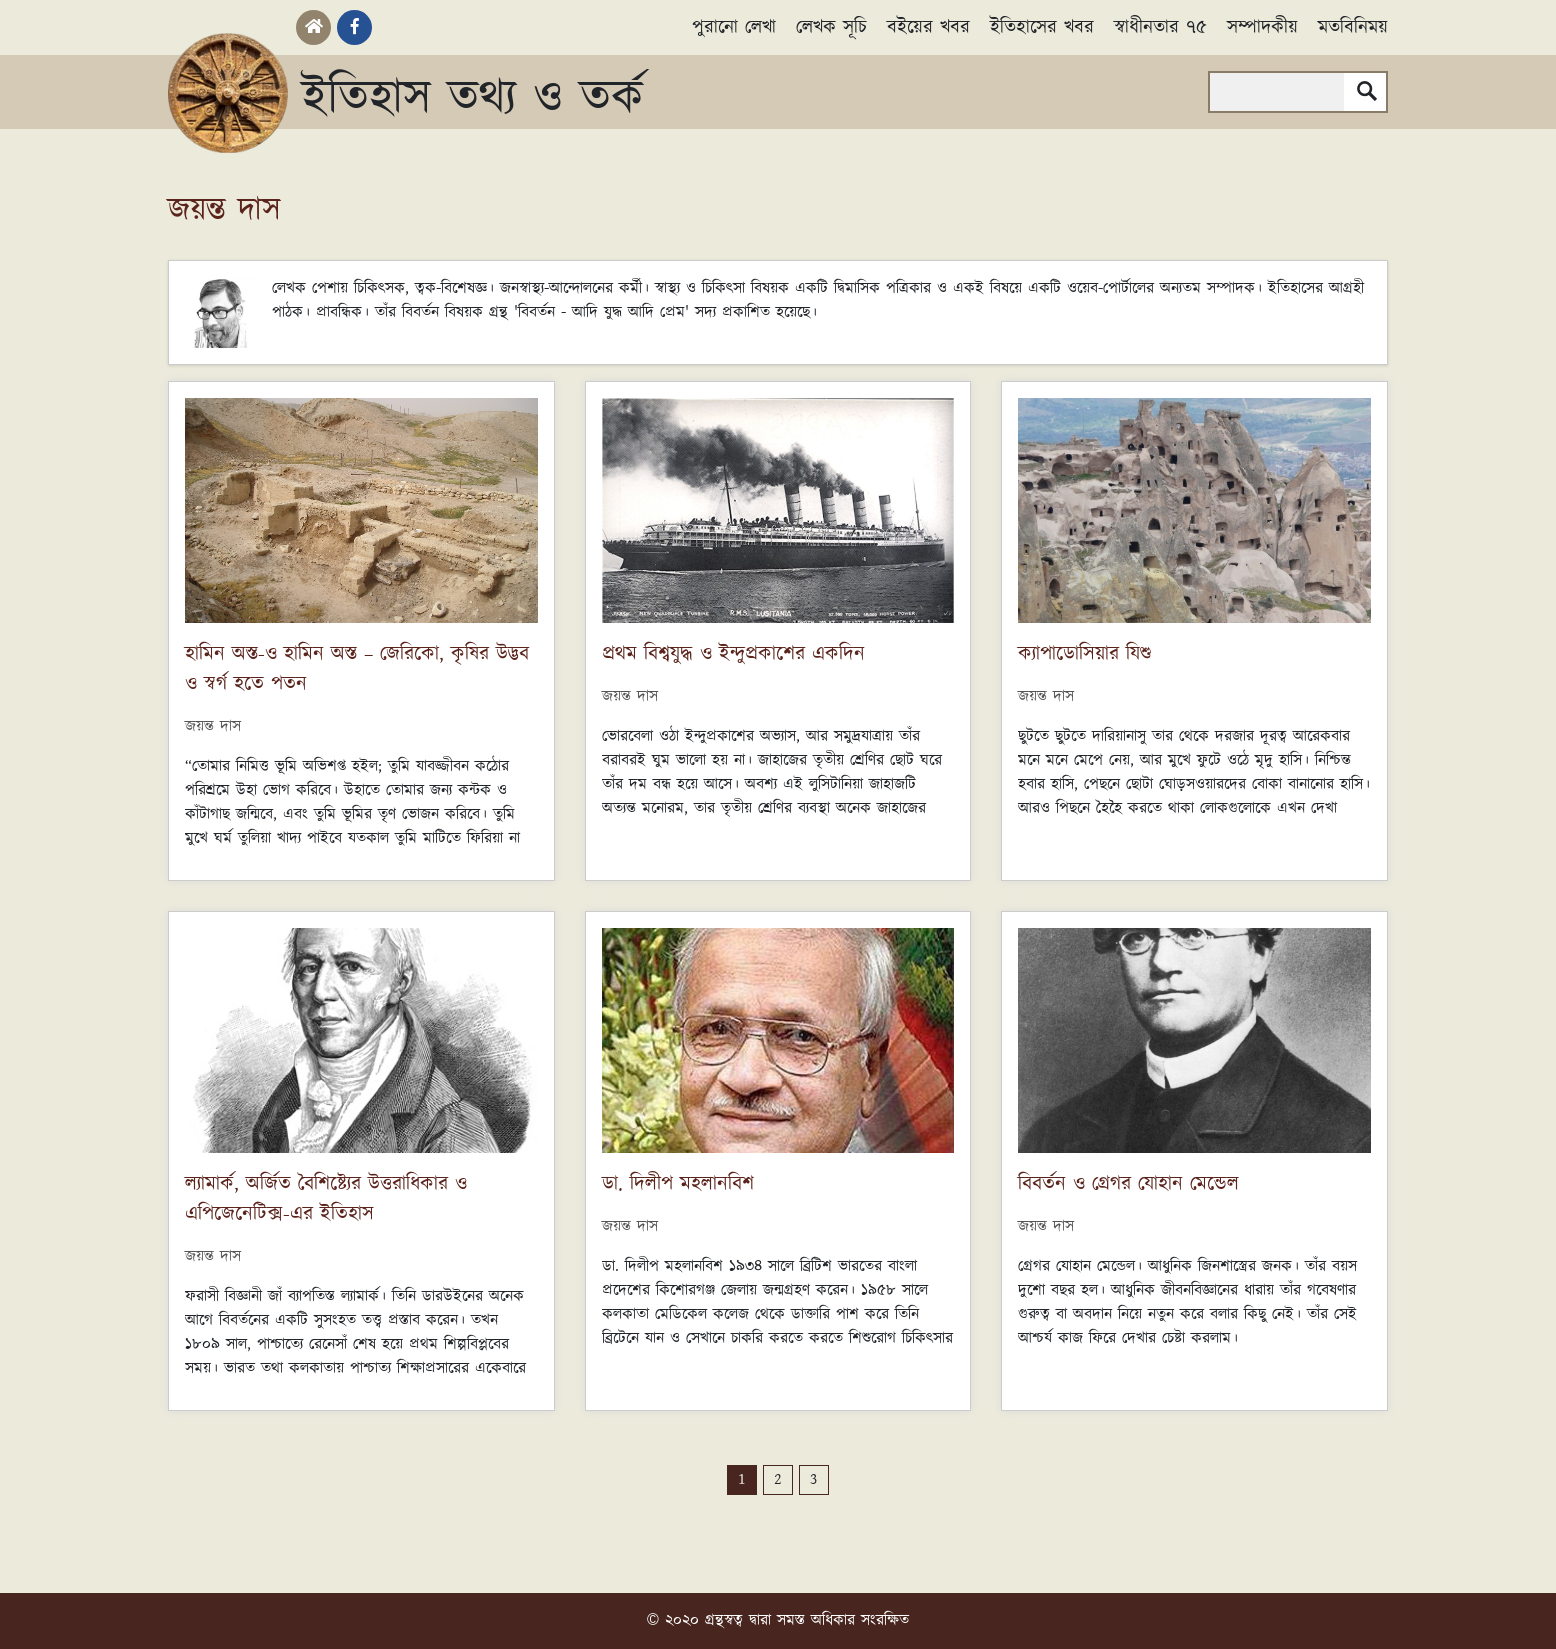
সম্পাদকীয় (1262, 27)
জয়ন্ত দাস (213, 726)
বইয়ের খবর (928, 27)
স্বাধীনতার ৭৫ (1160, 27)
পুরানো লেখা (734, 27)
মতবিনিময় (1353, 27)
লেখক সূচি (831, 27)
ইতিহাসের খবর (1042, 27)
